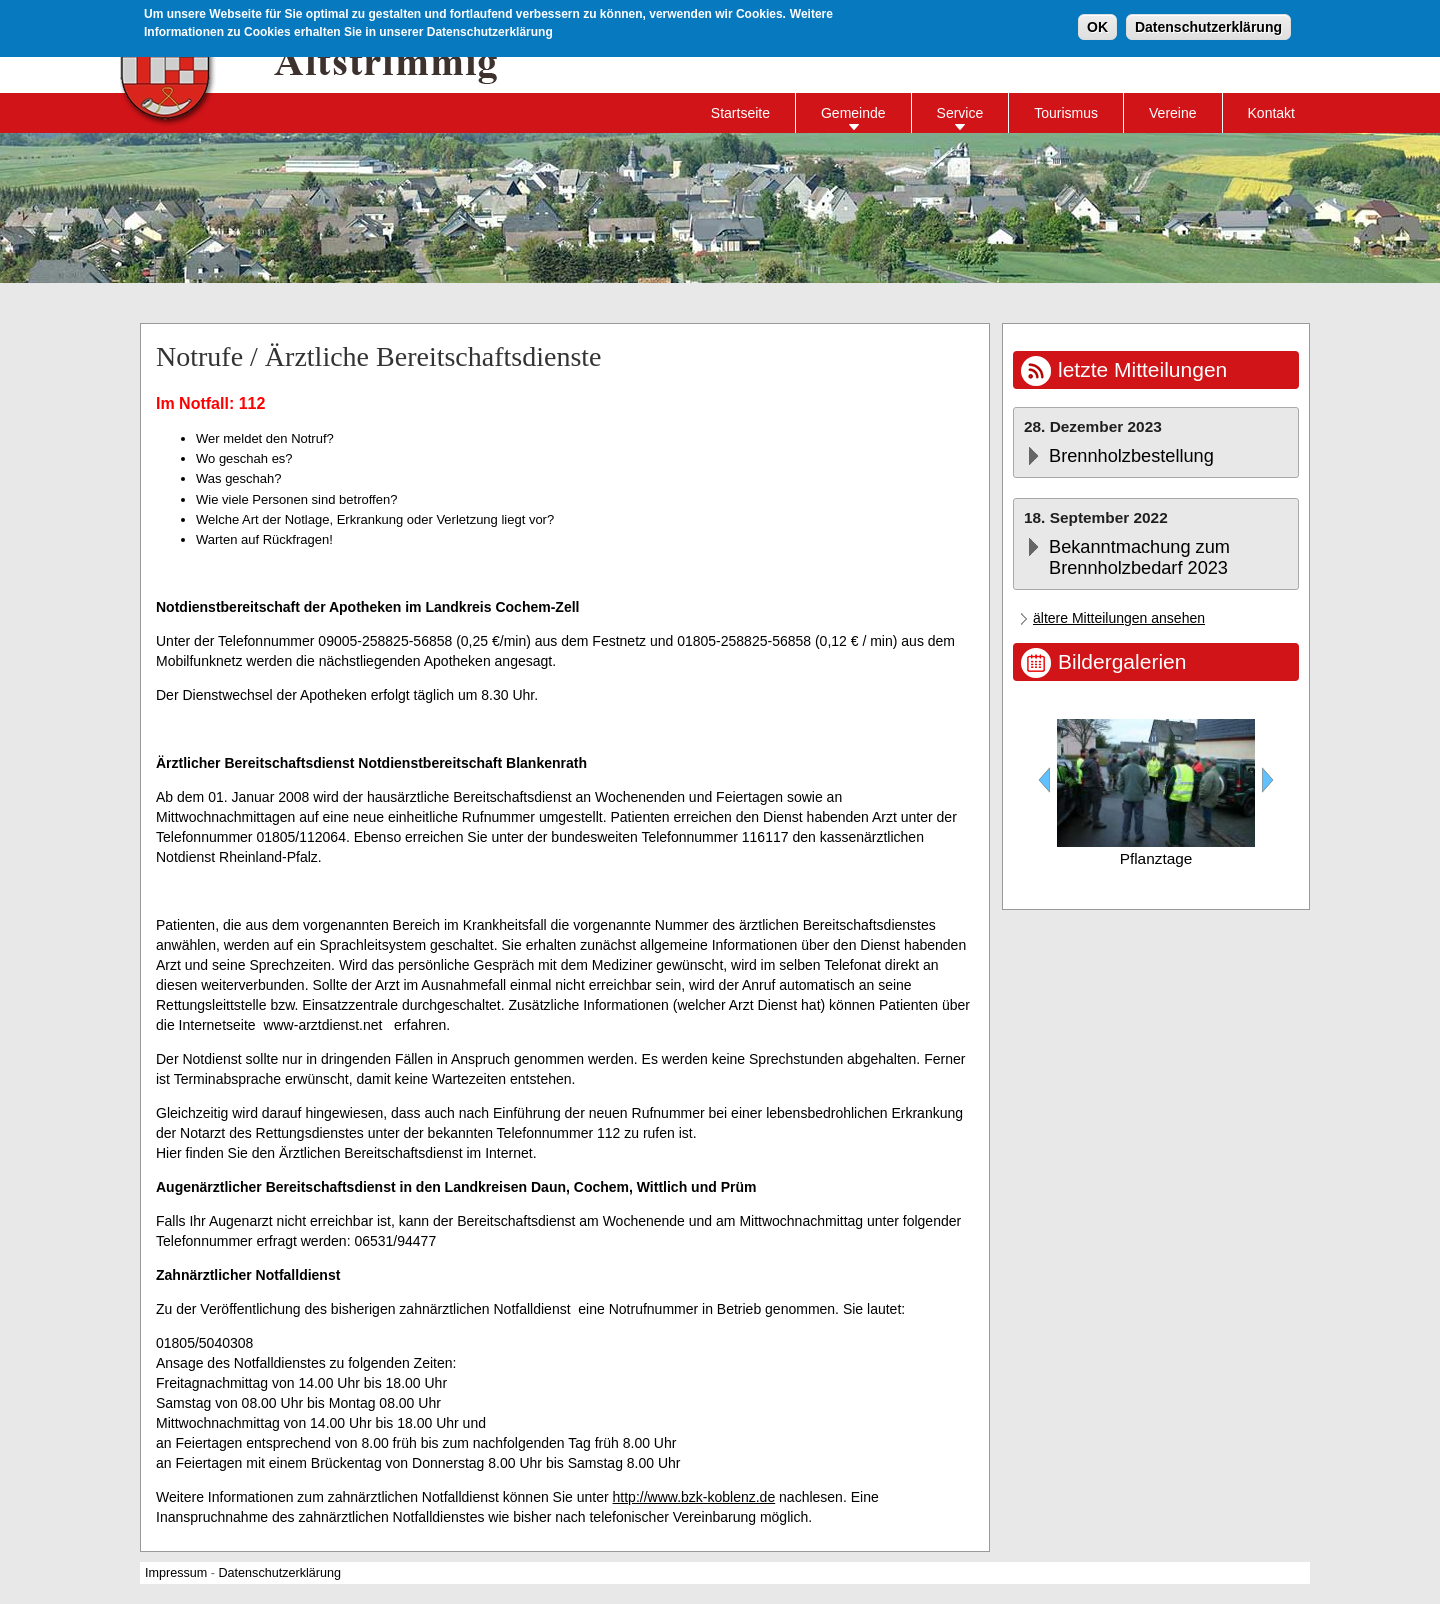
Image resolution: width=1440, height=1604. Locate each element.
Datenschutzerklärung (1208, 26)
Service (960, 113)
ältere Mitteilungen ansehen (1119, 618)
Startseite (740, 113)
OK (1097, 26)
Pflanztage (1156, 858)
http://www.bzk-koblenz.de (694, 1497)
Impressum (176, 1573)
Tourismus (1066, 113)
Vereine (1172, 113)
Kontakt (1271, 113)
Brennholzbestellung (1131, 456)
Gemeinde (853, 113)
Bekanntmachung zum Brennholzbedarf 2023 (1139, 557)
